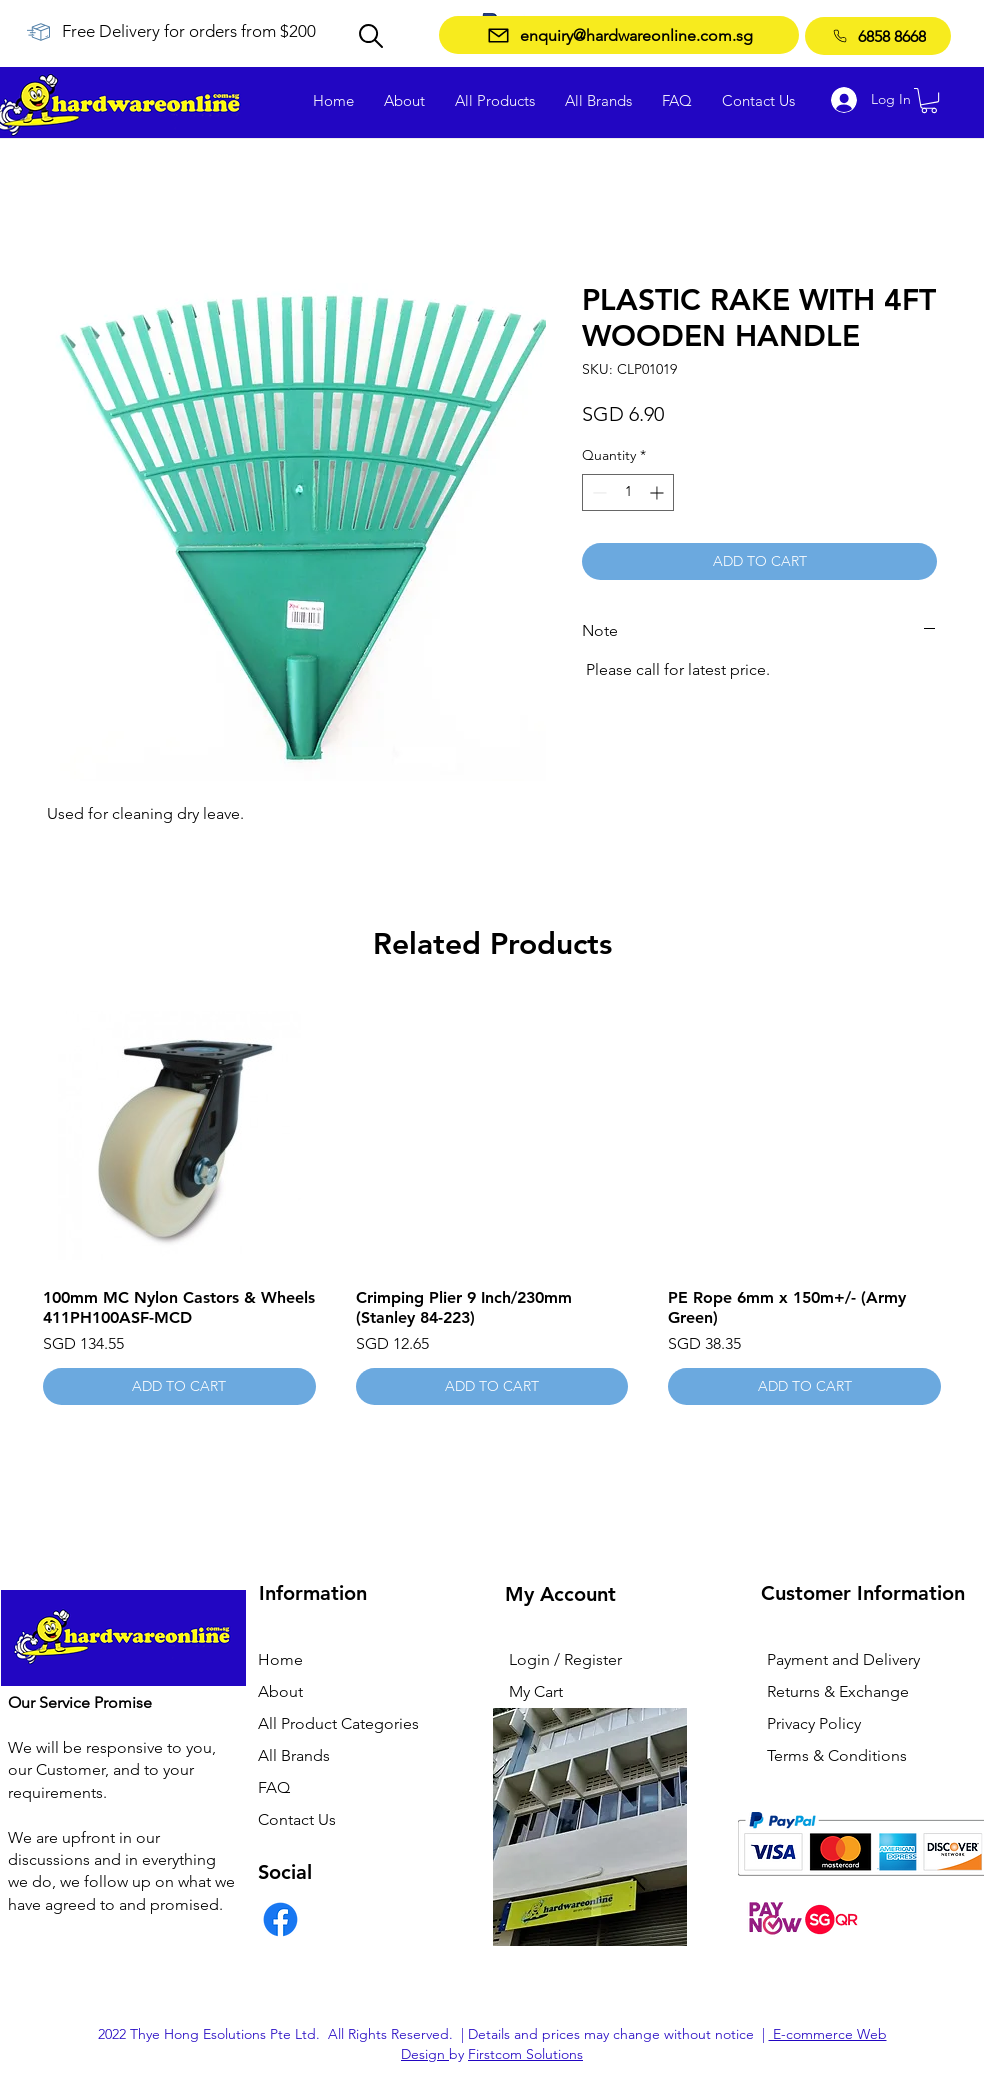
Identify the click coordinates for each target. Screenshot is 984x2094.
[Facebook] (280, 1919)
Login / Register (565, 1659)
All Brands (294, 1755)
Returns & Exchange (838, 1691)
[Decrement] (597, 492)
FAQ (274, 1787)
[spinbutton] (628, 492)
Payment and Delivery (843, 1659)
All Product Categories (338, 1723)
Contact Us (297, 1819)
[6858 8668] (878, 36)
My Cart (536, 1691)
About (280, 1691)
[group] (492, 1203)
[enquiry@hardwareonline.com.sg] (619, 35)
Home (280, 1659)
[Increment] (658, 492)
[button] (929, 100)
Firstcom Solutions (525, 2054)
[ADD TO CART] (179, 1386)
